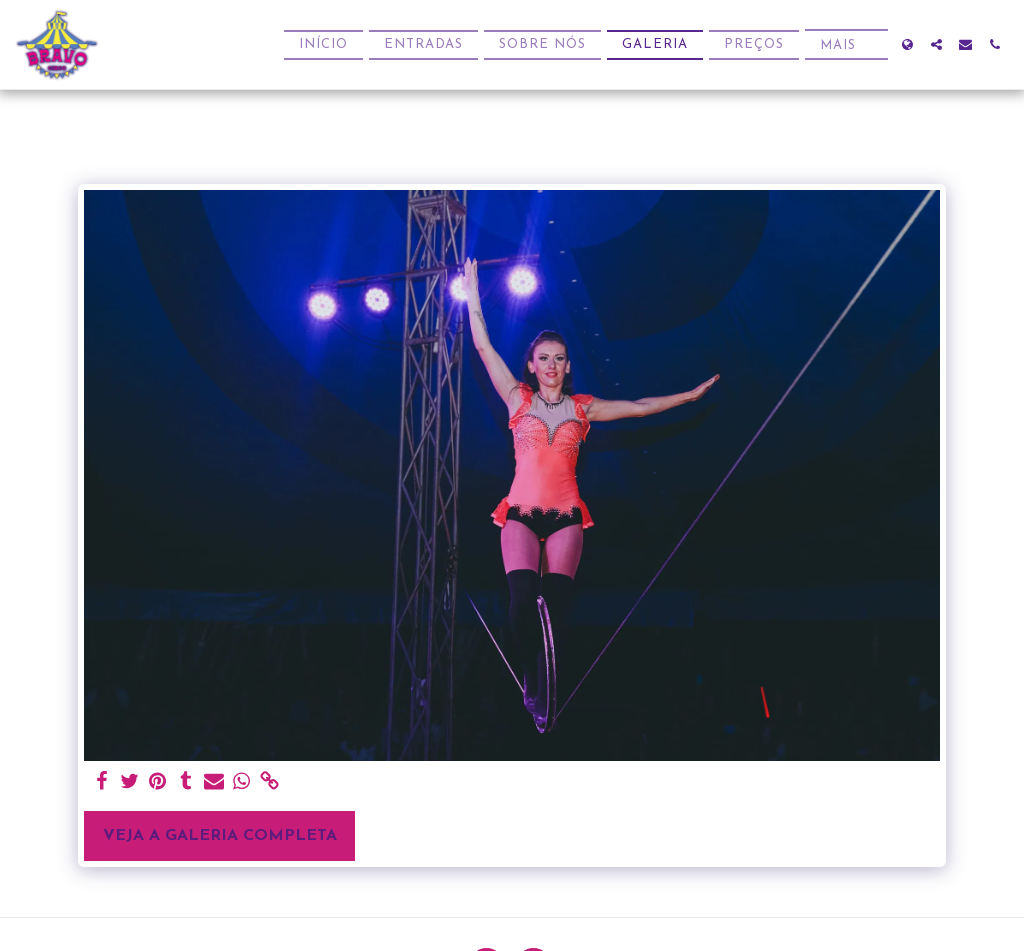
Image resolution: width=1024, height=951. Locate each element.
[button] (936, 44)
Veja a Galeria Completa (220, 836)
